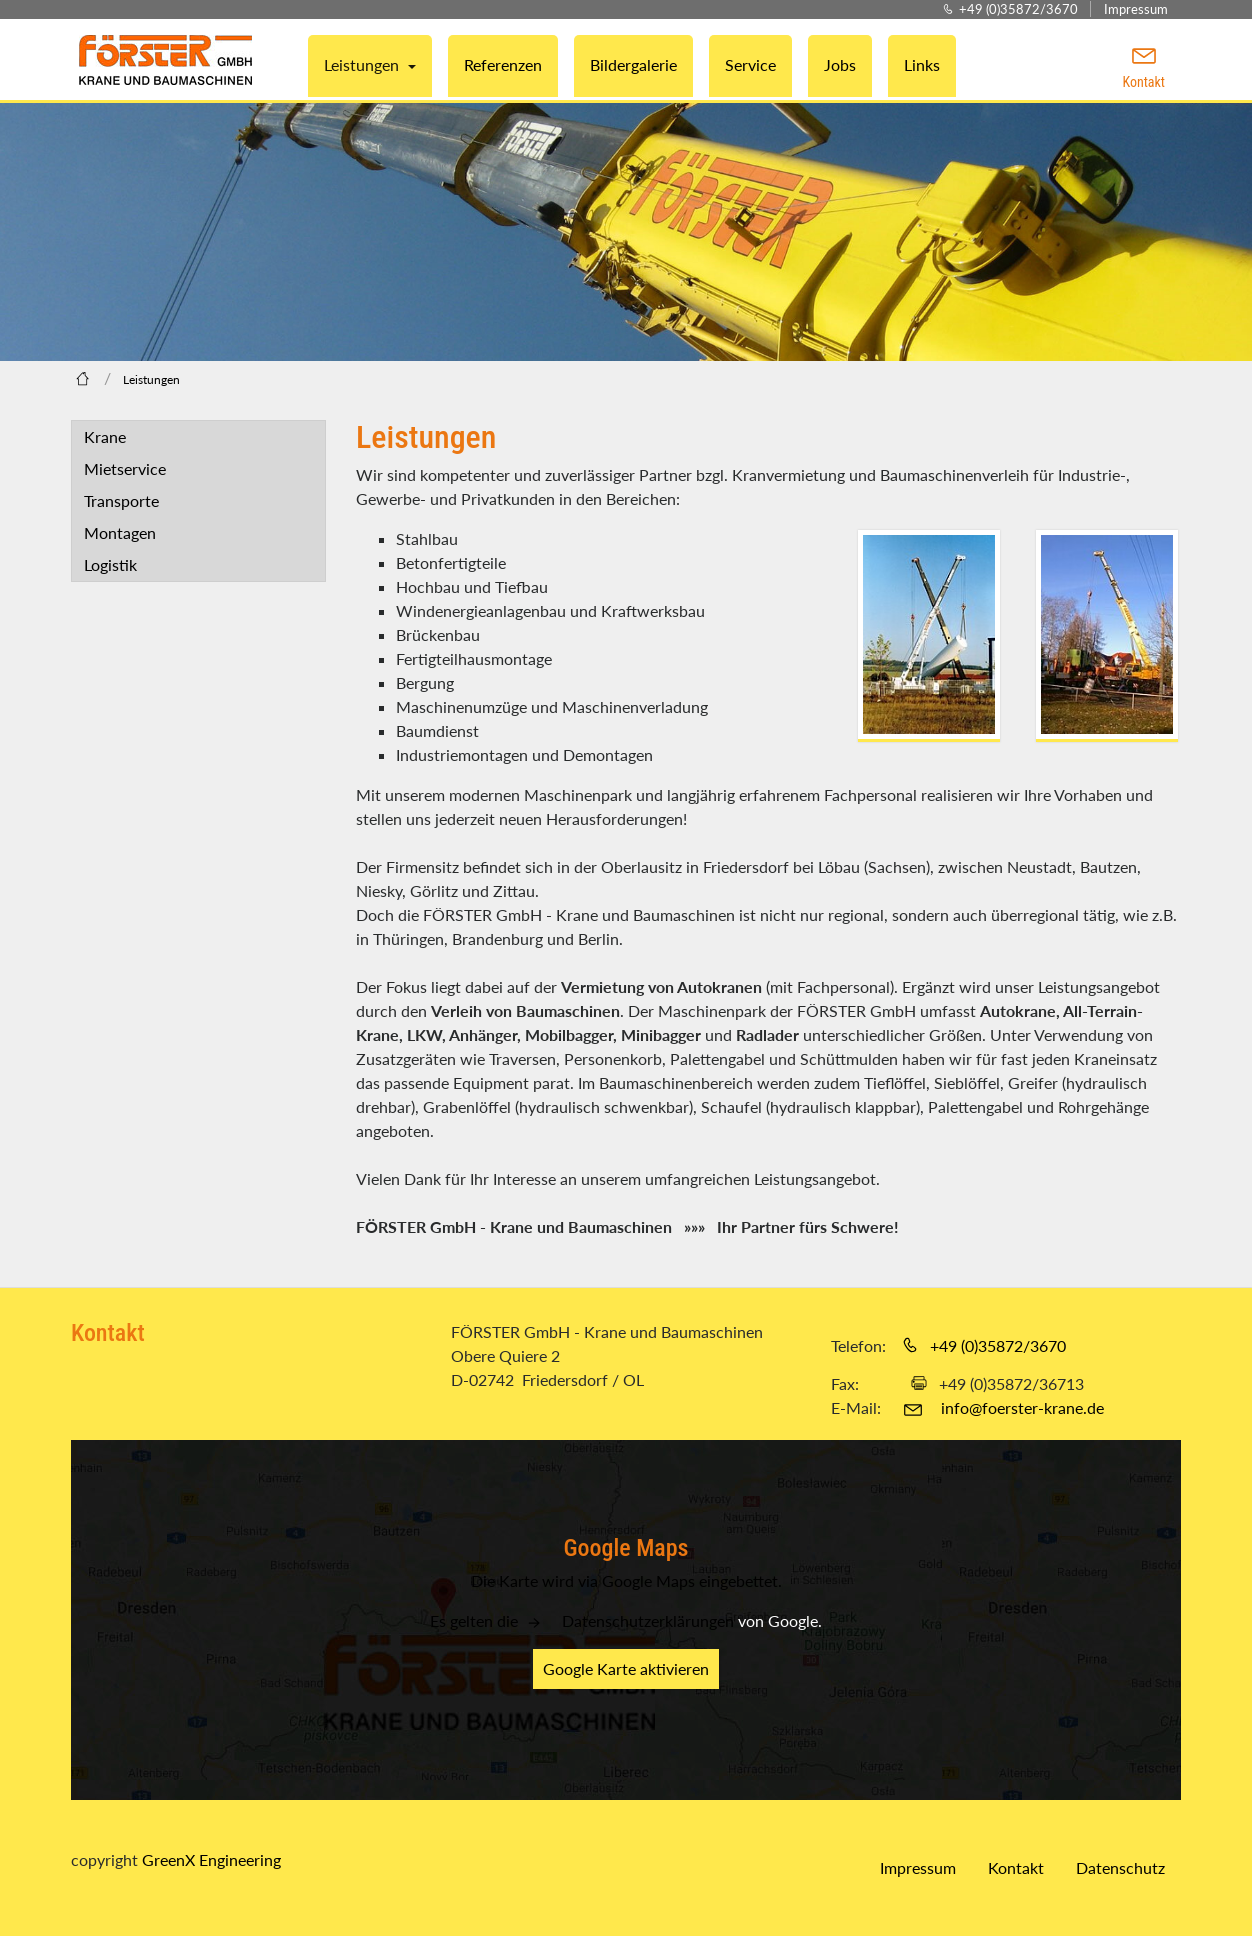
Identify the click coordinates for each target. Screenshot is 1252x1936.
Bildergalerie (633, 64)
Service (750, 64)
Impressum (1136, 9)
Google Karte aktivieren (626, 1668)
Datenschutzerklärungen (648, 1620)
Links (922, 64)
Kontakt (1016, 1867)
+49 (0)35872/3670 (1018, 9)
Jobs (840, 64)
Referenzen (503, 64)
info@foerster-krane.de (1022, 1407)
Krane (105, 436)
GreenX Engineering (211, 1859)
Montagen (120, 532)
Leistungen (363, 64)
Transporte (121, 500)
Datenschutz (1120, 1867)
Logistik (110, 564)
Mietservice (125, 468)
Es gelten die (476, 1620)
